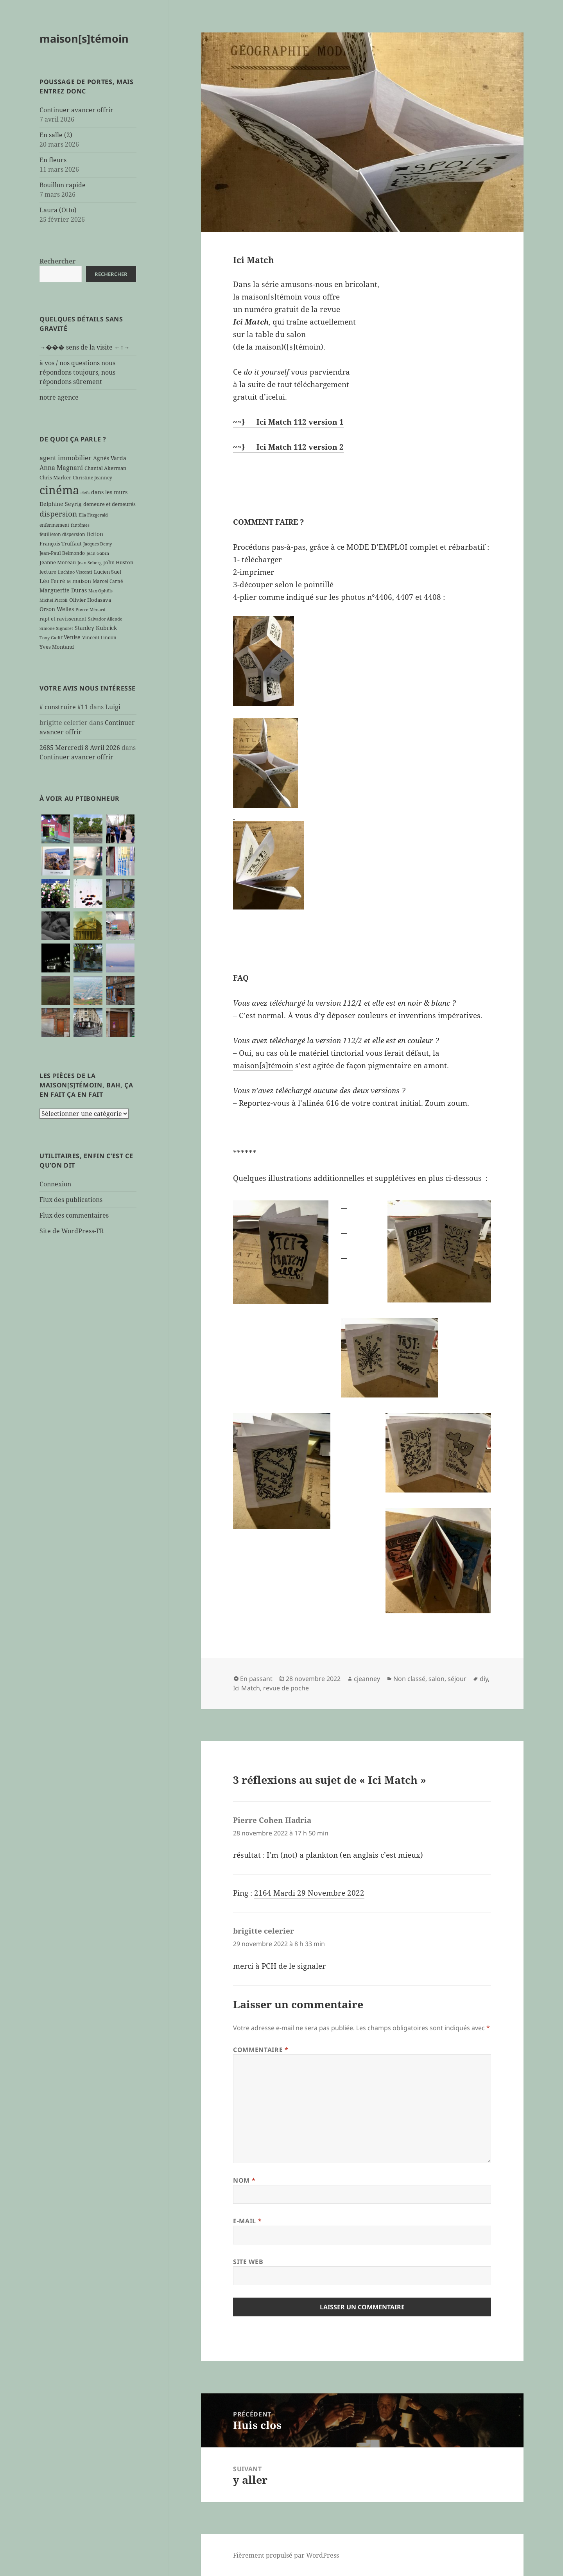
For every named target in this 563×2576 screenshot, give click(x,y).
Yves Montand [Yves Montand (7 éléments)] (56, 646)
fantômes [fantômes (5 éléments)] (80, 525)
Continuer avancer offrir (76, 110)
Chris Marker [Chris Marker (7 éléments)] (55, 477)
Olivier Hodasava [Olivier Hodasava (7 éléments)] (90, 599)
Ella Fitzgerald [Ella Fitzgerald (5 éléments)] (93, 515)
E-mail (247, 2221)
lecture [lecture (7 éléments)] (47, 571)
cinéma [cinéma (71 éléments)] (59, 490)
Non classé (409, 1678)
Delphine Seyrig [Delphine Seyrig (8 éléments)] (60, 504)
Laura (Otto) (58, 210)
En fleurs (52, 160)
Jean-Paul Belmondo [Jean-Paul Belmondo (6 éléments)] (62, 553)
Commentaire (260, 2049)
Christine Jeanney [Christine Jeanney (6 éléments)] (92, 477)
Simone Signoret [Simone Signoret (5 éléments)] (56, 628)
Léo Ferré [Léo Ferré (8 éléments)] (52, 581)
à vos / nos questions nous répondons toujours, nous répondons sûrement (77, 372)
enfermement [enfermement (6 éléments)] (54, 525)
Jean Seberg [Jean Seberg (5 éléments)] (89, 562)
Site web (248, 2261)
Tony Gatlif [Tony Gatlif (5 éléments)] (50, 637)
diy (484, 1678)
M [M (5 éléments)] (69, 581)
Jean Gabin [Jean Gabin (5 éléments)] (97, 553)
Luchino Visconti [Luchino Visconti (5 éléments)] (75, 572)
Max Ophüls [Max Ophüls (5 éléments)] (100, 591)
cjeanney (367, 1678)
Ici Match (246, 1688)
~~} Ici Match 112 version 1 (288, 422)
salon (437, 1678)
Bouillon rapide (62, 185)
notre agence (59, 397)
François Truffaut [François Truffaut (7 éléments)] (60, 543)
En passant (256, 1678)
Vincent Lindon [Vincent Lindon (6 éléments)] (99, 637)
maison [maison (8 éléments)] (81, 581)
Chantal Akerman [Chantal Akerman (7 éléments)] (105, 467)
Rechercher (57, 261)
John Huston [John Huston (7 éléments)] (118, 562)
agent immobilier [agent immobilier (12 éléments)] (65, 458)
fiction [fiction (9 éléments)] (95, 534)
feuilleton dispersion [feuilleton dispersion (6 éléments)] (62, 534)
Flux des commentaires (74, 1215)
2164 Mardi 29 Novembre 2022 (309, 1893)
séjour (457, 1678)
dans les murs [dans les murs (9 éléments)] (109, 492)
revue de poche (286, 1688)
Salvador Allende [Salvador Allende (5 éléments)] (105, 619)
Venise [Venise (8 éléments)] (72, 637)
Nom (244, 2180)
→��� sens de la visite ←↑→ (84, 347)
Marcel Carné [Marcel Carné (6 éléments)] (108, 581)
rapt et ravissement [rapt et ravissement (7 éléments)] (62, 618)
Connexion (55, 1183)
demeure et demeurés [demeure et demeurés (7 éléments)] (109, 504)
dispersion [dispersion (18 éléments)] (58, 513)
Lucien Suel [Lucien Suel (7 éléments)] (107, 571)
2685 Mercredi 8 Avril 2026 (79, 747)
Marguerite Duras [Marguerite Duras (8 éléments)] (63, 590)
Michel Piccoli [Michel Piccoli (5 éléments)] (53, 600)
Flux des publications (70, 1199)
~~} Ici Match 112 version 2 (288, 447)
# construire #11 (63, 706)
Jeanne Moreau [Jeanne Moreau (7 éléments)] (57, 562)
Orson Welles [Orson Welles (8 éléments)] (56, 609)
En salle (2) (55, 135)
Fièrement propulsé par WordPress (286, 2555)
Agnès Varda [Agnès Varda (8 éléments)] (109, 458)
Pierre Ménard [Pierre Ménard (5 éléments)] (90, 609)
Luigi (112, 706)
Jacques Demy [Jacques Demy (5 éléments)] (97, 544)
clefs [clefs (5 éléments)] (85, 492)
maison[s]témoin (84, 38)
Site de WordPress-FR (71, 1230)
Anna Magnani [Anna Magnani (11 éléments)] (61, 467)
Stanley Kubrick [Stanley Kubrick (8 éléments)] (96, 627)
